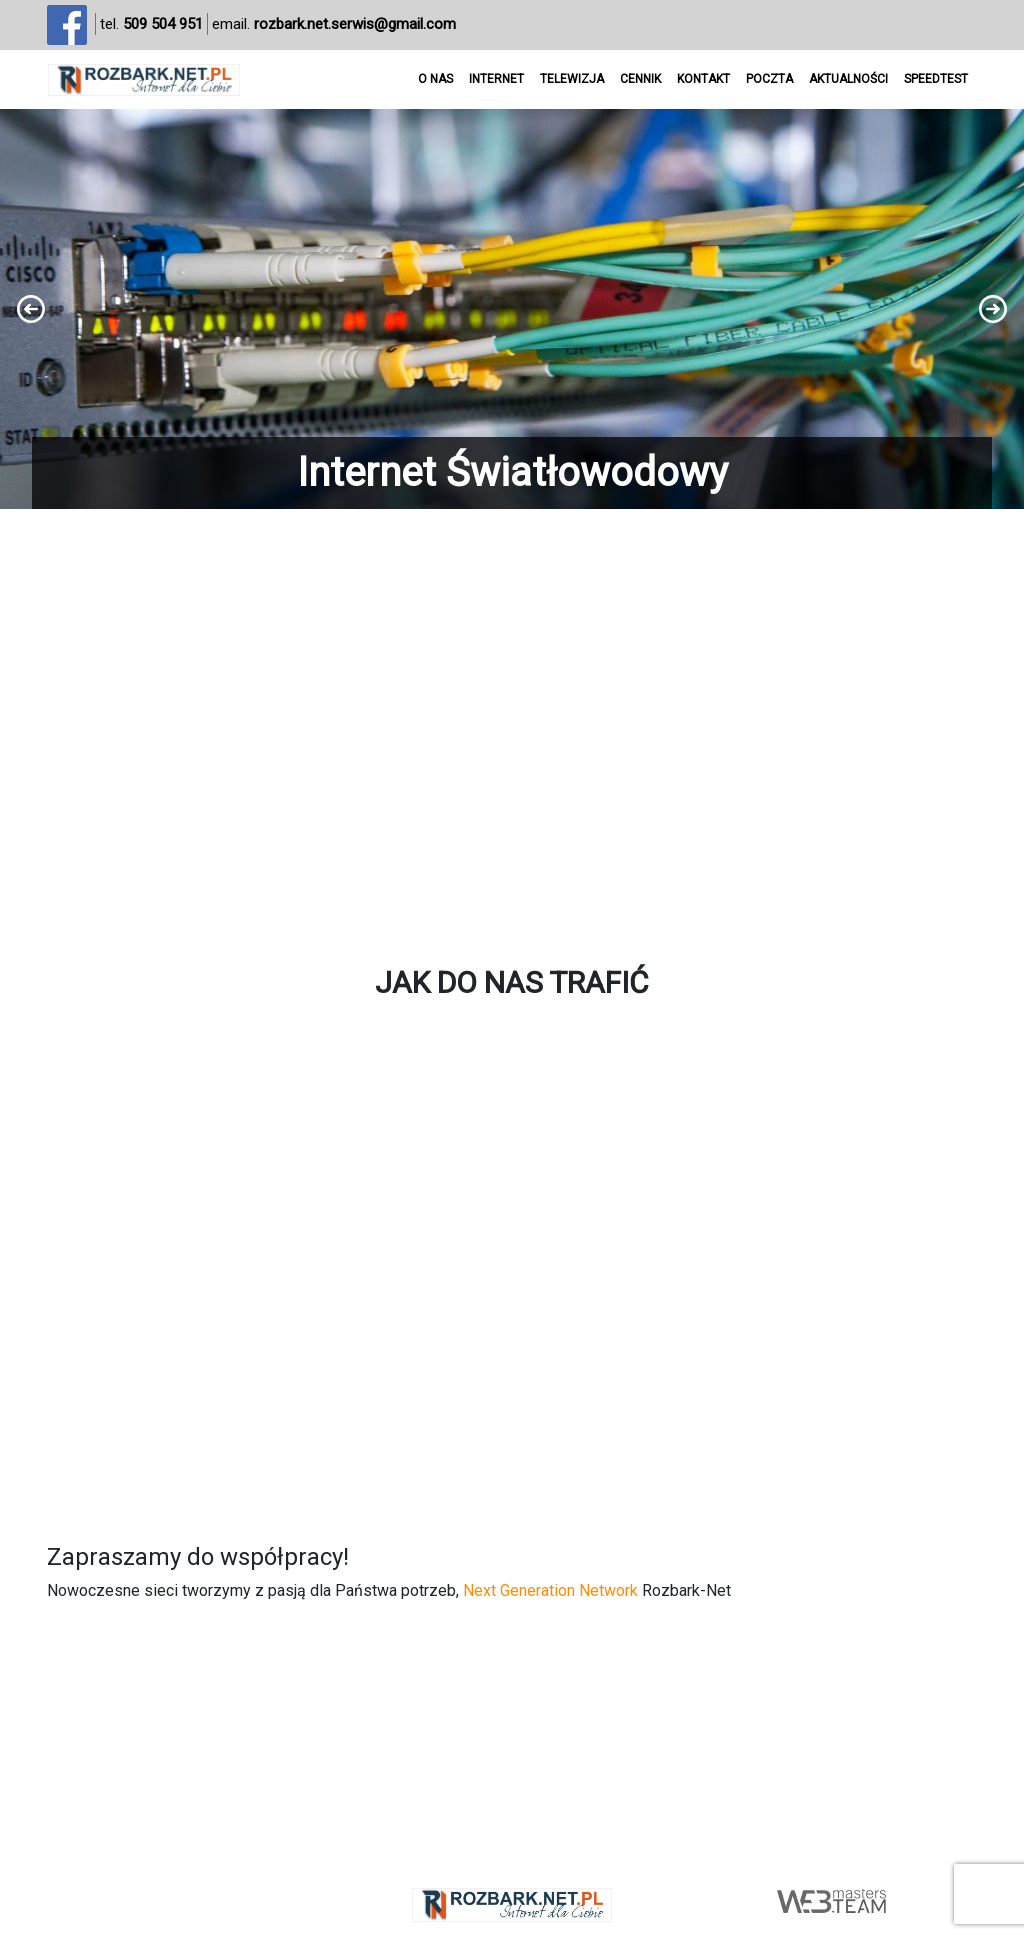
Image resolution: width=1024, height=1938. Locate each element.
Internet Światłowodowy (512, 472)
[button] (512, 309)
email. (334, 24)
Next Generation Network (550, 1590)
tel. (151, 24)
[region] (512, 309)
